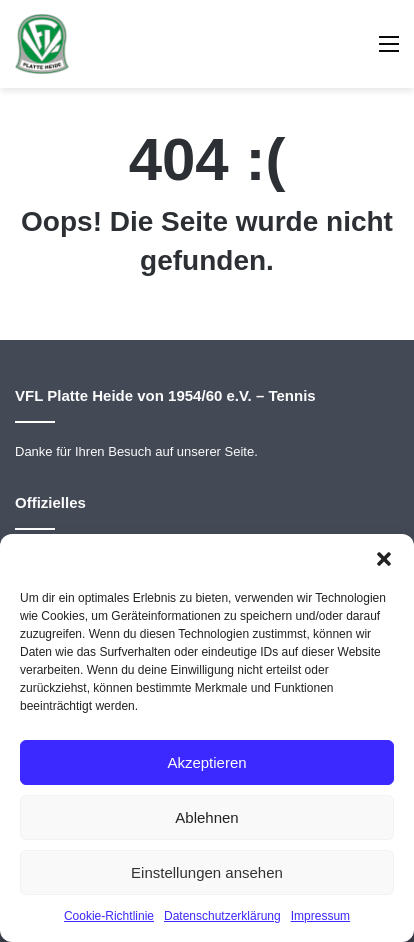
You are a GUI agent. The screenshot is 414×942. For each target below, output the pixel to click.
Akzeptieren (206, 762)
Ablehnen (206, 817)
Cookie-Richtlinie (109, 916)
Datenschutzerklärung (222, 916)
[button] (384, 559)
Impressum (320, 916)
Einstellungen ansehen (207, 872)
